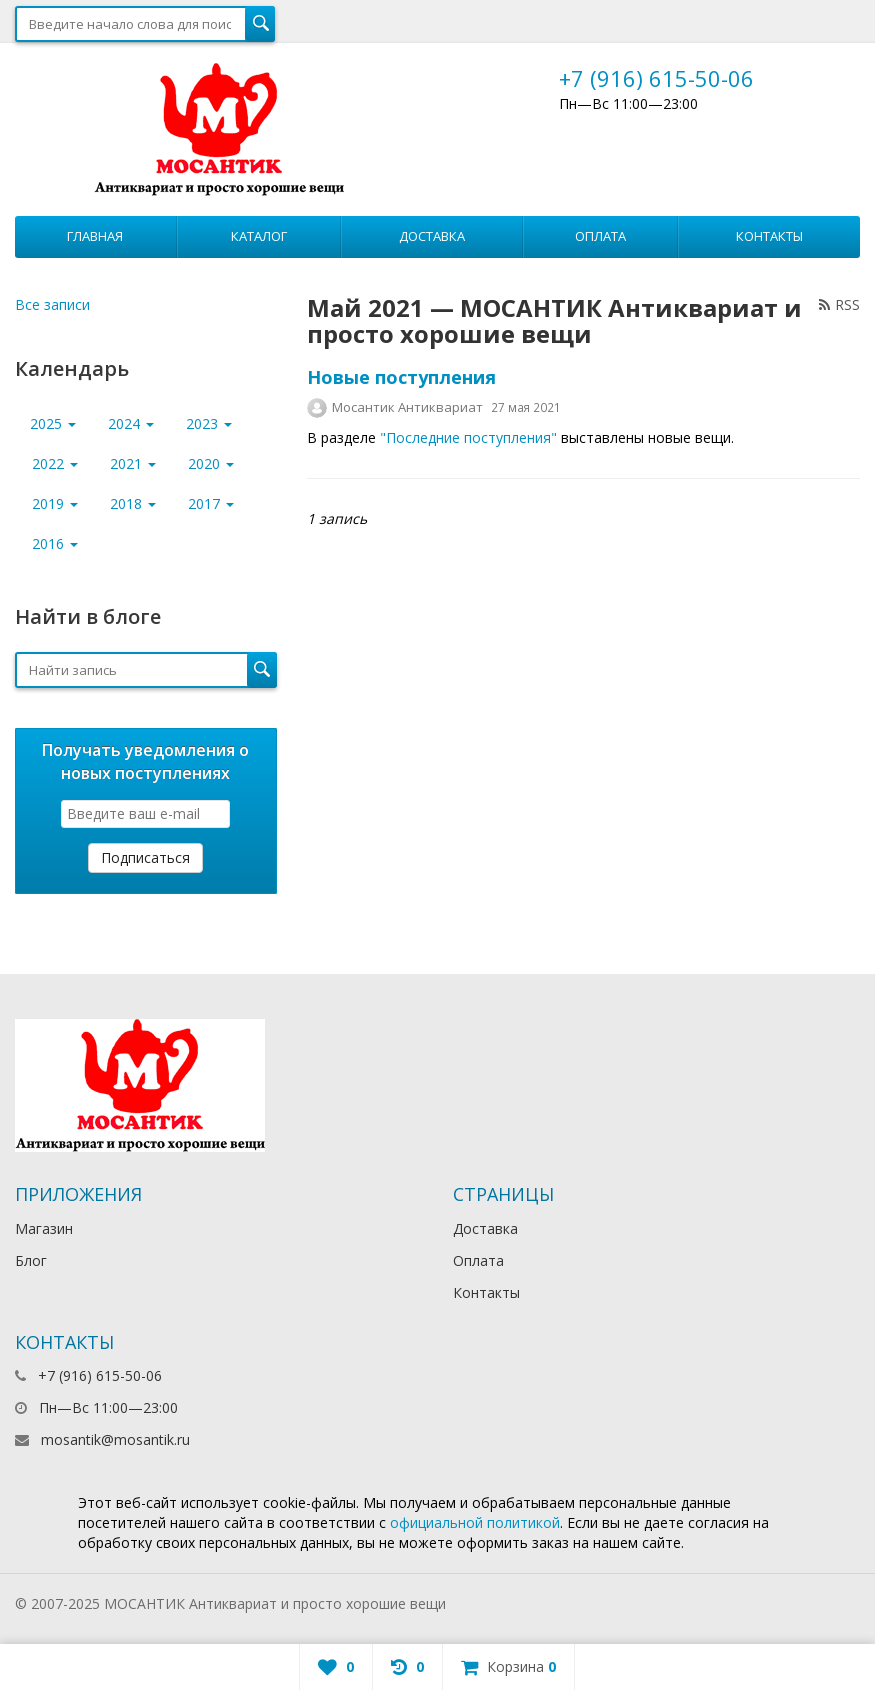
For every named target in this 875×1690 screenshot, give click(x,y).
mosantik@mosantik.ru (115, 1439)
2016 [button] (55, 543)
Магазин (44, 1228)
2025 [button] (53, 423)
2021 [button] (133, 463)
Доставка (432, 236)
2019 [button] (55, 503)
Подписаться (145, 857)
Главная (95, 236)
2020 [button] (211, 463)
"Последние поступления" (468, 437)
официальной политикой (475, 1522)
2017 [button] (211, 503)
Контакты (769, 236)
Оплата (600, 236)
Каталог (259, 236)
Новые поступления (401, 377)
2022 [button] (55, 463)
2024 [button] (131, 423)
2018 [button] (133, 503)
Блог (31, 1260)
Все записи (52, 304)
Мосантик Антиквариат (407, 407)
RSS (839, 304)
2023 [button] (209, 423)
